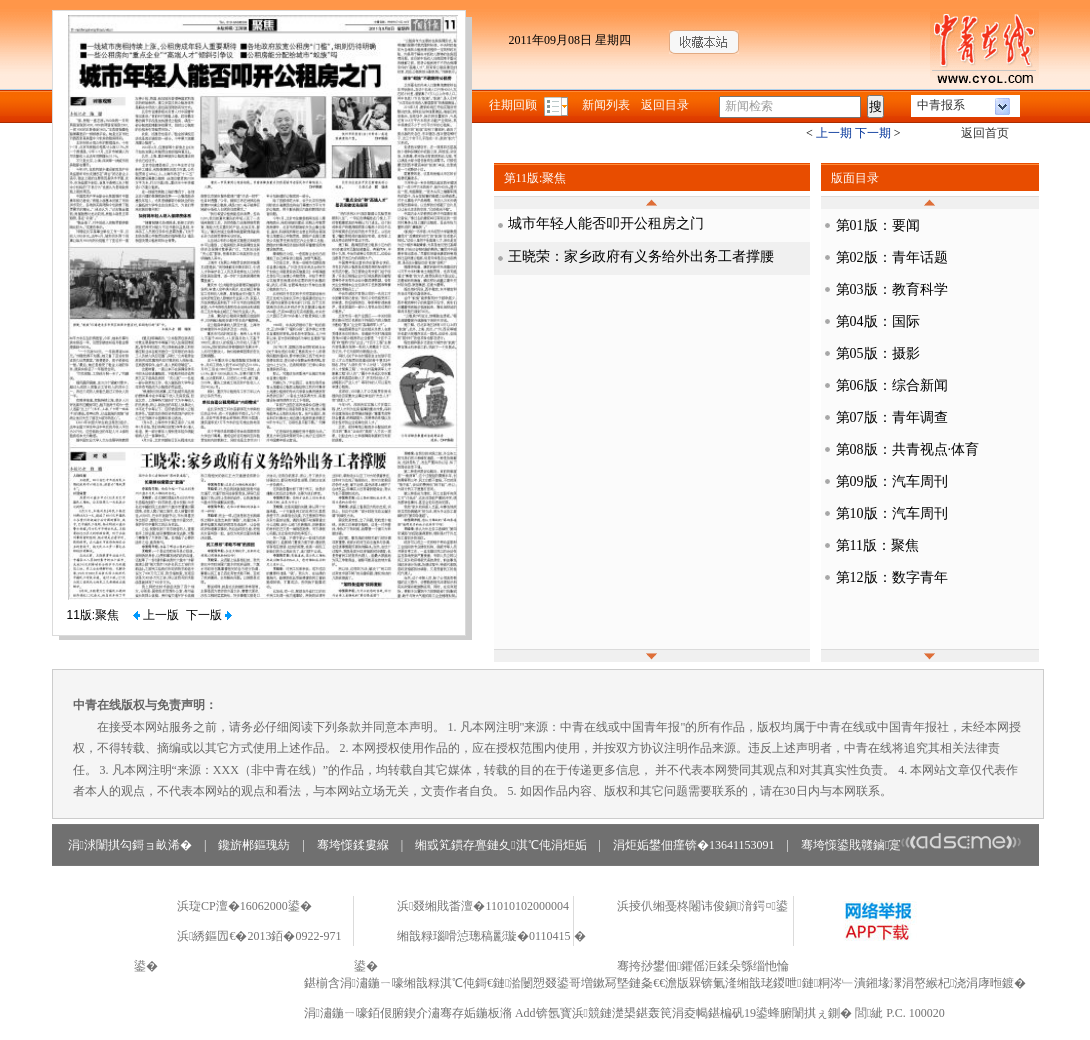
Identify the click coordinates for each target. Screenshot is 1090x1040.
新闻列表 (606, 105)
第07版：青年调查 (892, 417)
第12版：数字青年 (892, 577)
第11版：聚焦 (877, 545)
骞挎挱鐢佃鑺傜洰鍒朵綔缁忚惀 (703, 966)
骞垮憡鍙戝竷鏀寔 (911, 845)
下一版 (209, 615)
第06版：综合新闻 (892, 385)
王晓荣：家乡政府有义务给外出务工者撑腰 (641, 256)
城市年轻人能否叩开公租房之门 (606, 223)
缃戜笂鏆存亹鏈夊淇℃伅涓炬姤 (500, 845)
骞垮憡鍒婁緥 (353, 845)
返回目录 (665, 105)
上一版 (156, 615)
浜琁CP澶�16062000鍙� (244, 906)
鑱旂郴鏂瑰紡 (254, 845)
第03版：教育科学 (892, 289)
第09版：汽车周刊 (892, 481)
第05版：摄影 (878, 353)
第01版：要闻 (878, 225)
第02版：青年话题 (892, 257)
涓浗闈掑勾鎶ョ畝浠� (130, 845)
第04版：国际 (878, 321)
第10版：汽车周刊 (892, 513)
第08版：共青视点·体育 (908, 449)
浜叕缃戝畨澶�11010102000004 (483, 906)
